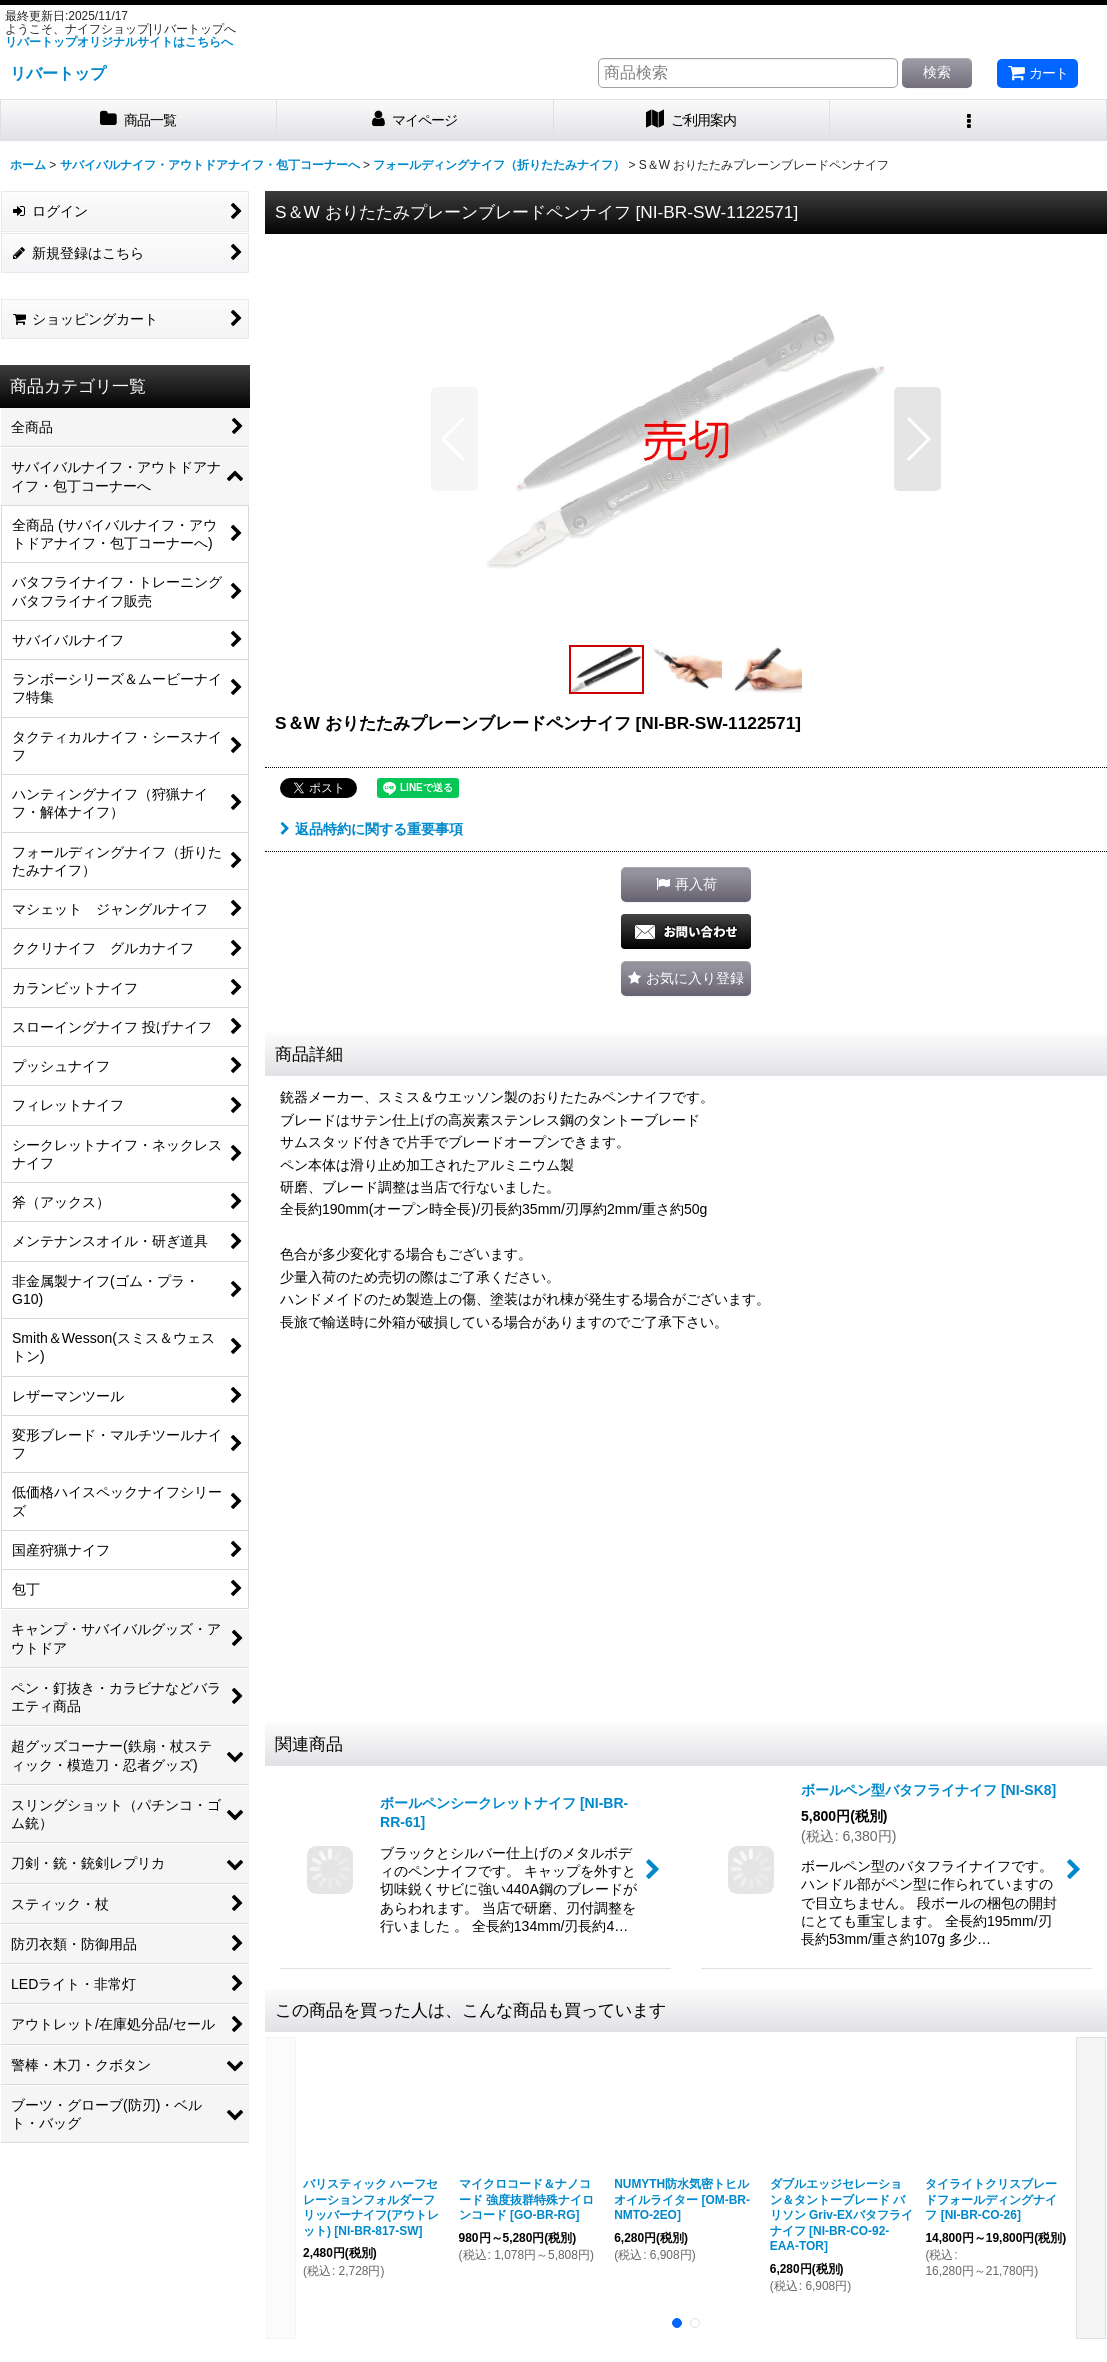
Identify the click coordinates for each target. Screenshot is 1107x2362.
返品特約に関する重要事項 (371, 829)
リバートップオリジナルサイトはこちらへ (119, 42)
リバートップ (58, 73)
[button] (968, 120)
